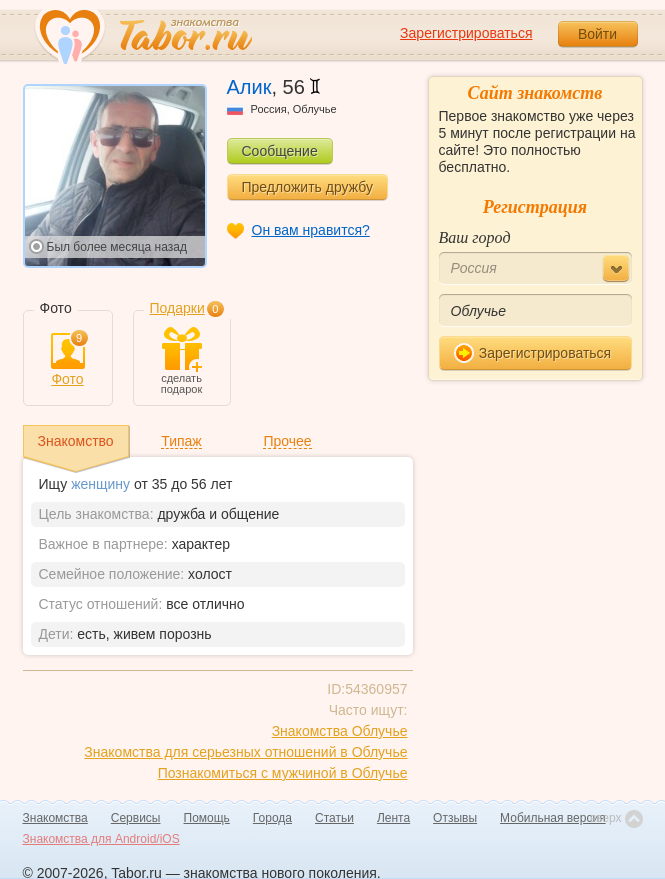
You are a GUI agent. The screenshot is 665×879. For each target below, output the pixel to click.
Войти (597, 34)
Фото (68, 360)
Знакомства (55, 818)
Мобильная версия (553, 818)
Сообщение (280, 151)
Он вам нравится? (311, 230)
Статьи (334, 818)
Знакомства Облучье (340, 731)
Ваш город (475, 237)
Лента (393, 818)
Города (272, 818)
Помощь (207, 818)
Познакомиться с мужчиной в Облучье (283, 773)
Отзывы (455, 818)
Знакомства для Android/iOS (101, 839)
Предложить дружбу (307, 187)
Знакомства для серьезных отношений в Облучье (245, 752)
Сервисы (136, 818)
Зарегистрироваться (466, 33)
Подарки (177, 308)
